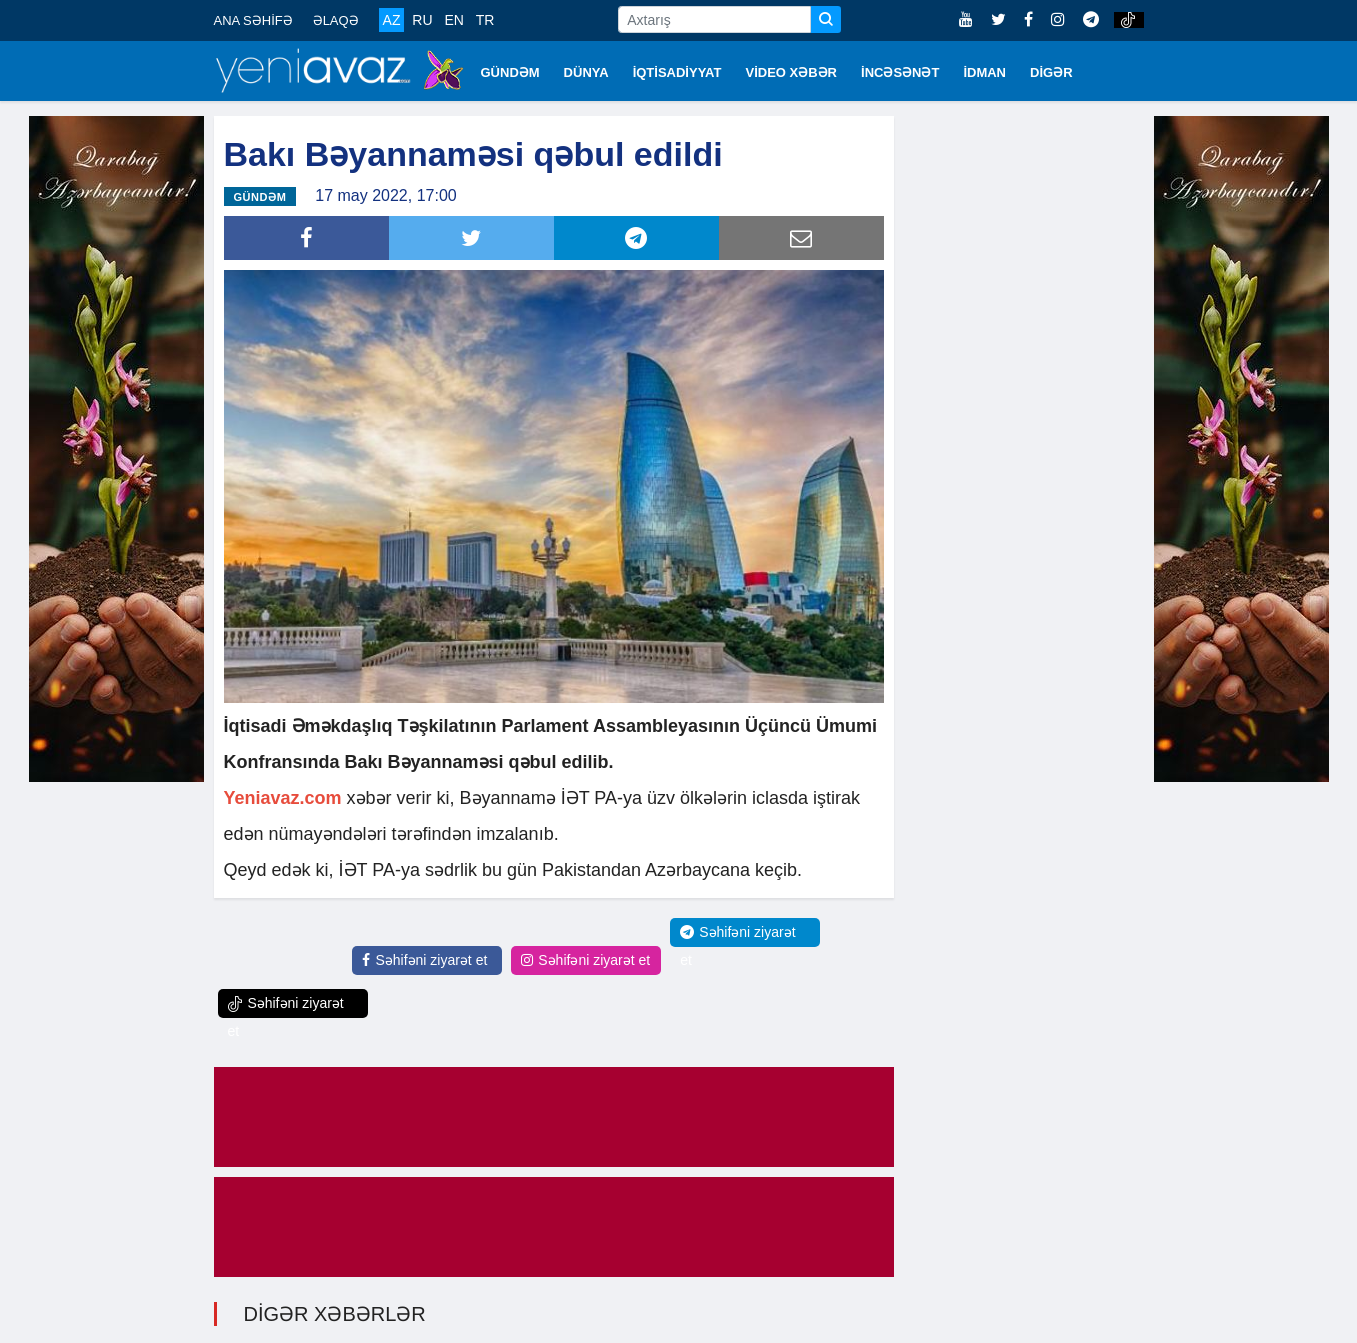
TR (485, 20)
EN (453, 20)
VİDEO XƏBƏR (792, 72)
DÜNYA (586, 72)
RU (422, 20)
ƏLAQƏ (336, 20)
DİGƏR (1051, 72)
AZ (392, 20)
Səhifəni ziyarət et (424, 957)
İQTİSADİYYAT (677, 72)
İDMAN (984, 72)
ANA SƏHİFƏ (253, 20)
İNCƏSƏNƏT (900, 72)
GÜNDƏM (510, 72)
